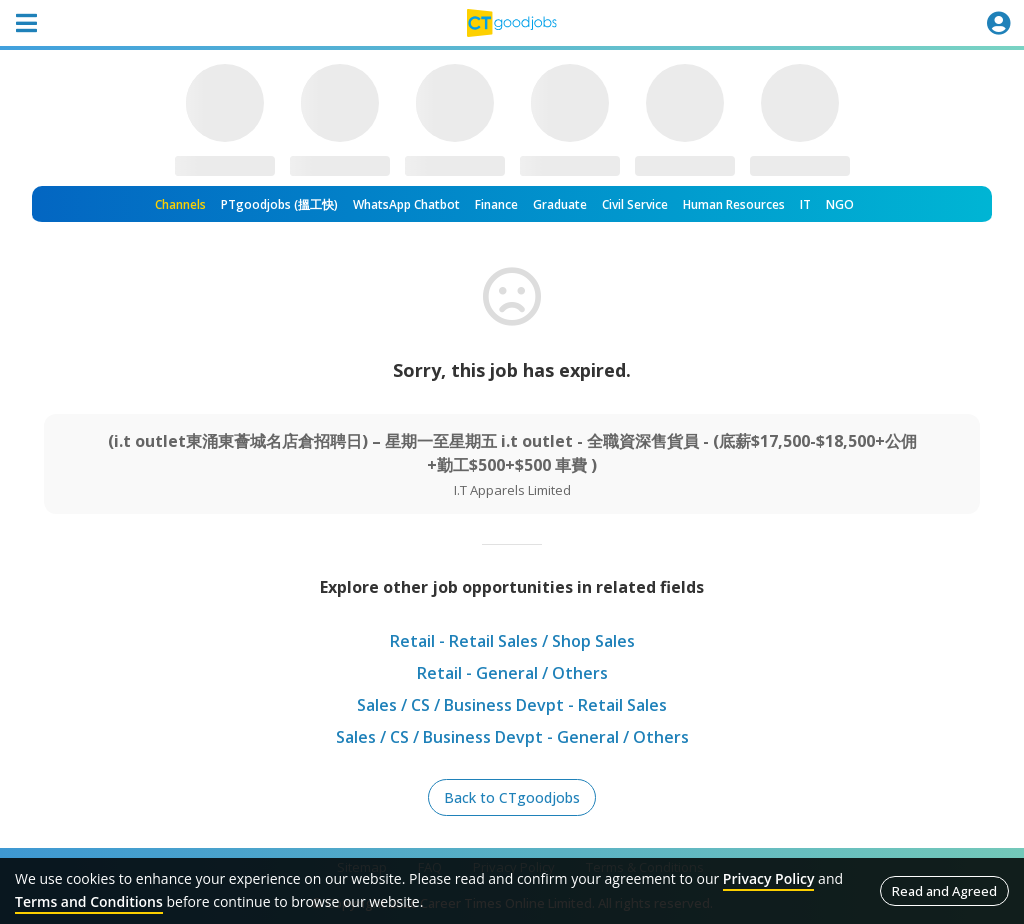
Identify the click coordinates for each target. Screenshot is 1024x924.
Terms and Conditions (89, 901)
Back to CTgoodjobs (512, 797)
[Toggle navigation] (26, 23)
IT (805, 204)
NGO (840, 204)
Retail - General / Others (512, 673)
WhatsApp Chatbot (406, 204)
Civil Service (635, 204)
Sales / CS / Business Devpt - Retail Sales (512, 705)
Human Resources (734, 204)
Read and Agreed (944, 891)
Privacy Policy (769, 878)
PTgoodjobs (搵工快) (279, 204)
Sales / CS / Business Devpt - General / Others (512, 737)
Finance (496, 204)
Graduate (560, 204)
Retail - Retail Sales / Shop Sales (512, 641)
